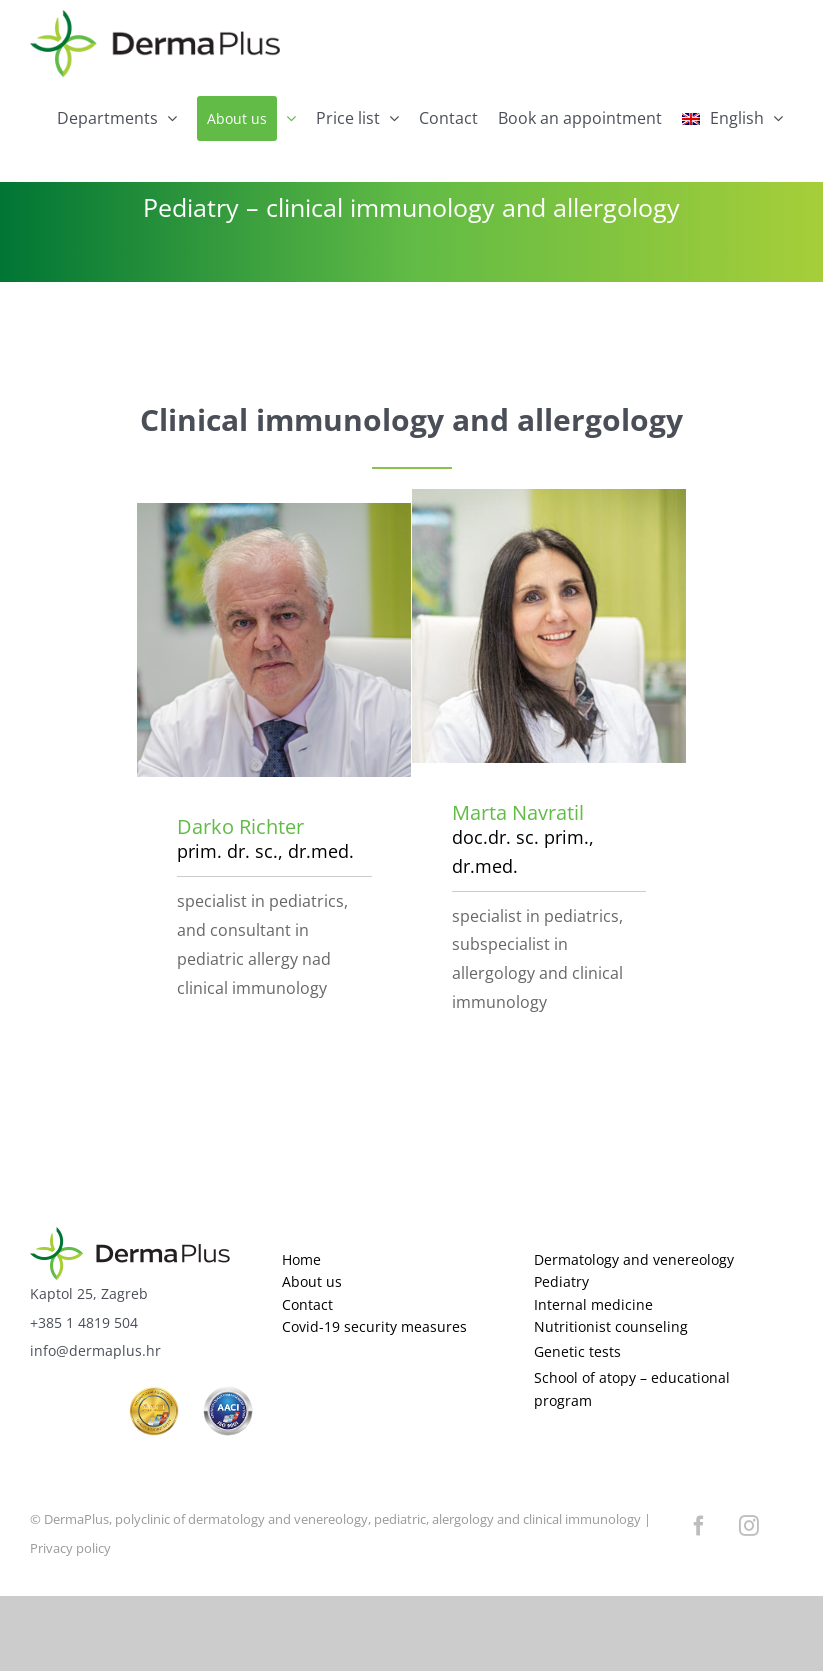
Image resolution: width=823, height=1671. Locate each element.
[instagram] (749, 1526)
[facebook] (699, 1526)
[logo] (130, 1235)
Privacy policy (70, 1548)
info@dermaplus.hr (95, 1350)
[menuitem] (732, 119)
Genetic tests (577, 1351)
